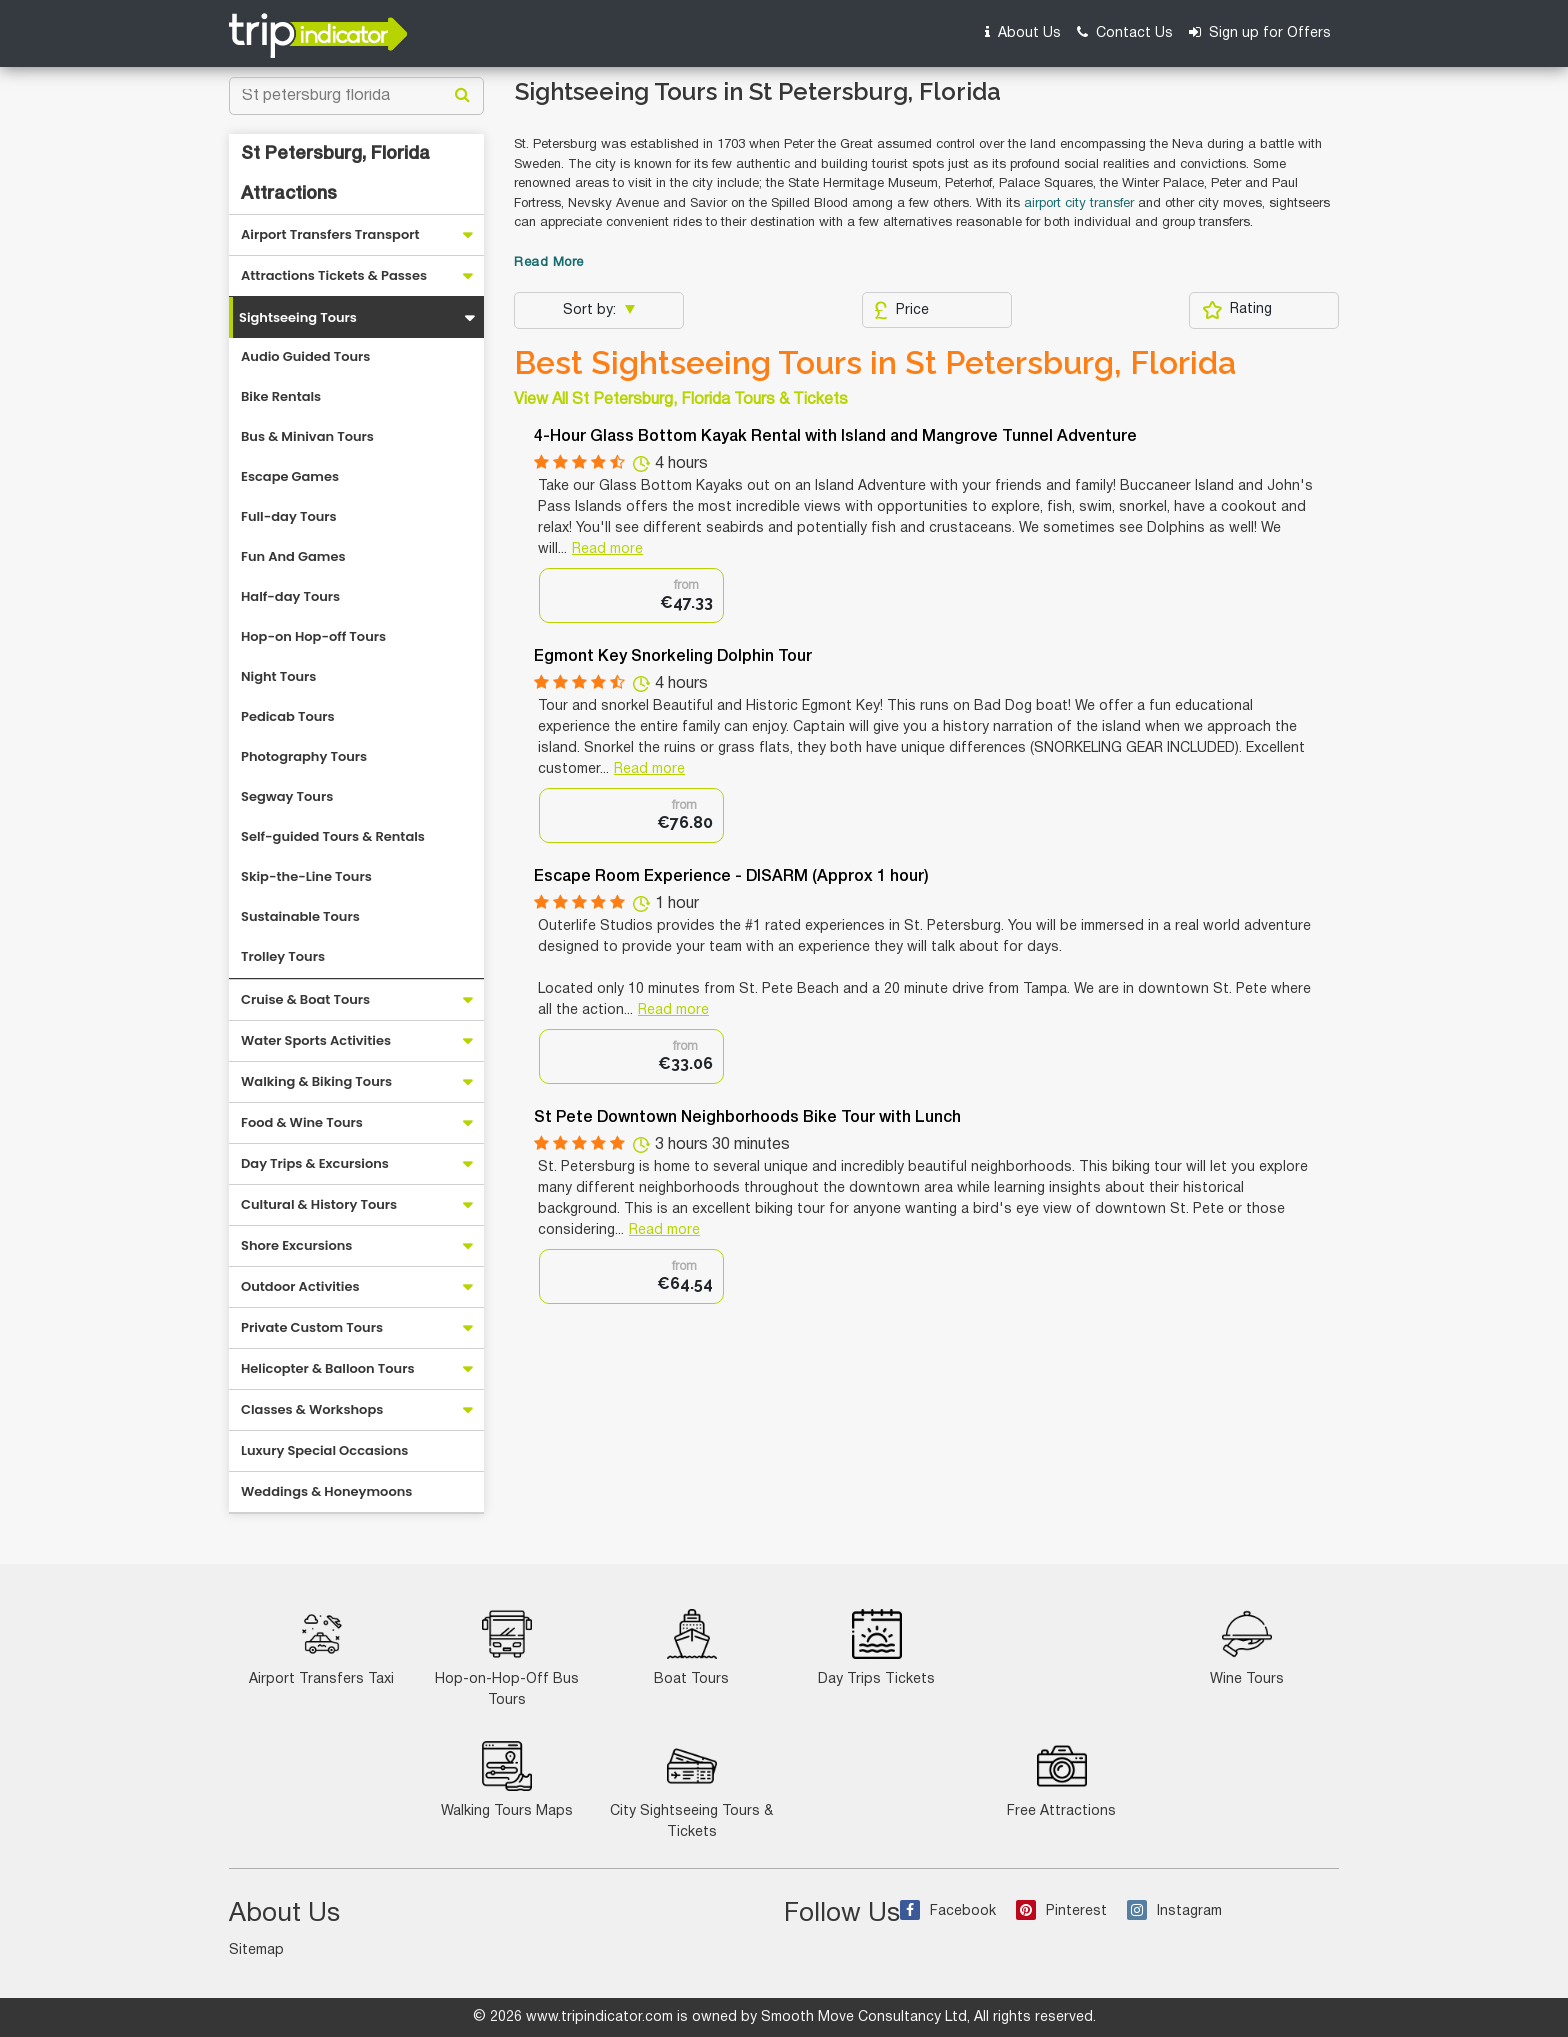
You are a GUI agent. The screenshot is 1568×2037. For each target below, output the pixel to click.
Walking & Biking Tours (316, 1081)
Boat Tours (691, 1647)
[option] (631, 595)
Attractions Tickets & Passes (334, 275)
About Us (1023, 32)
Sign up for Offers (1260, 32)
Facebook (948, 1911)
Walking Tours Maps (507, 1779)
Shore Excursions (296, 1245)
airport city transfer (1079, 204)
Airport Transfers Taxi (321, 1647)
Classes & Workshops (312, 1409)
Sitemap (256, 1950)
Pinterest (1061, 1911)
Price (901, 310)
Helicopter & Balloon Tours (328, 1368)
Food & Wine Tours (302, 1122)
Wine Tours (1247, 1647)
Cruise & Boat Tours (305, 999)
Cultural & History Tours (319, 1204)
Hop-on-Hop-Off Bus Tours (507, 1658)
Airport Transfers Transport (330, 234)
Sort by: (591, 310)
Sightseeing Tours (298, 317)
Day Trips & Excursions (315, 1163)
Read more (607, 549)
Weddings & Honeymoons (326, 1491)
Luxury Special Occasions (324, 1450)
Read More (549, 263)
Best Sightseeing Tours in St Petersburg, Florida (875, 363)
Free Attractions (1061, 1779)
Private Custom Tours (312, 1327)
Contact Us (1125, 32)
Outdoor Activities (300, 1286)
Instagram (1174, 1911)
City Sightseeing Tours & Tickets (691, 1790)
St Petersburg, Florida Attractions (335, 174)
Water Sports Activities (316, 1040)
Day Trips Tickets (876, 1647)
